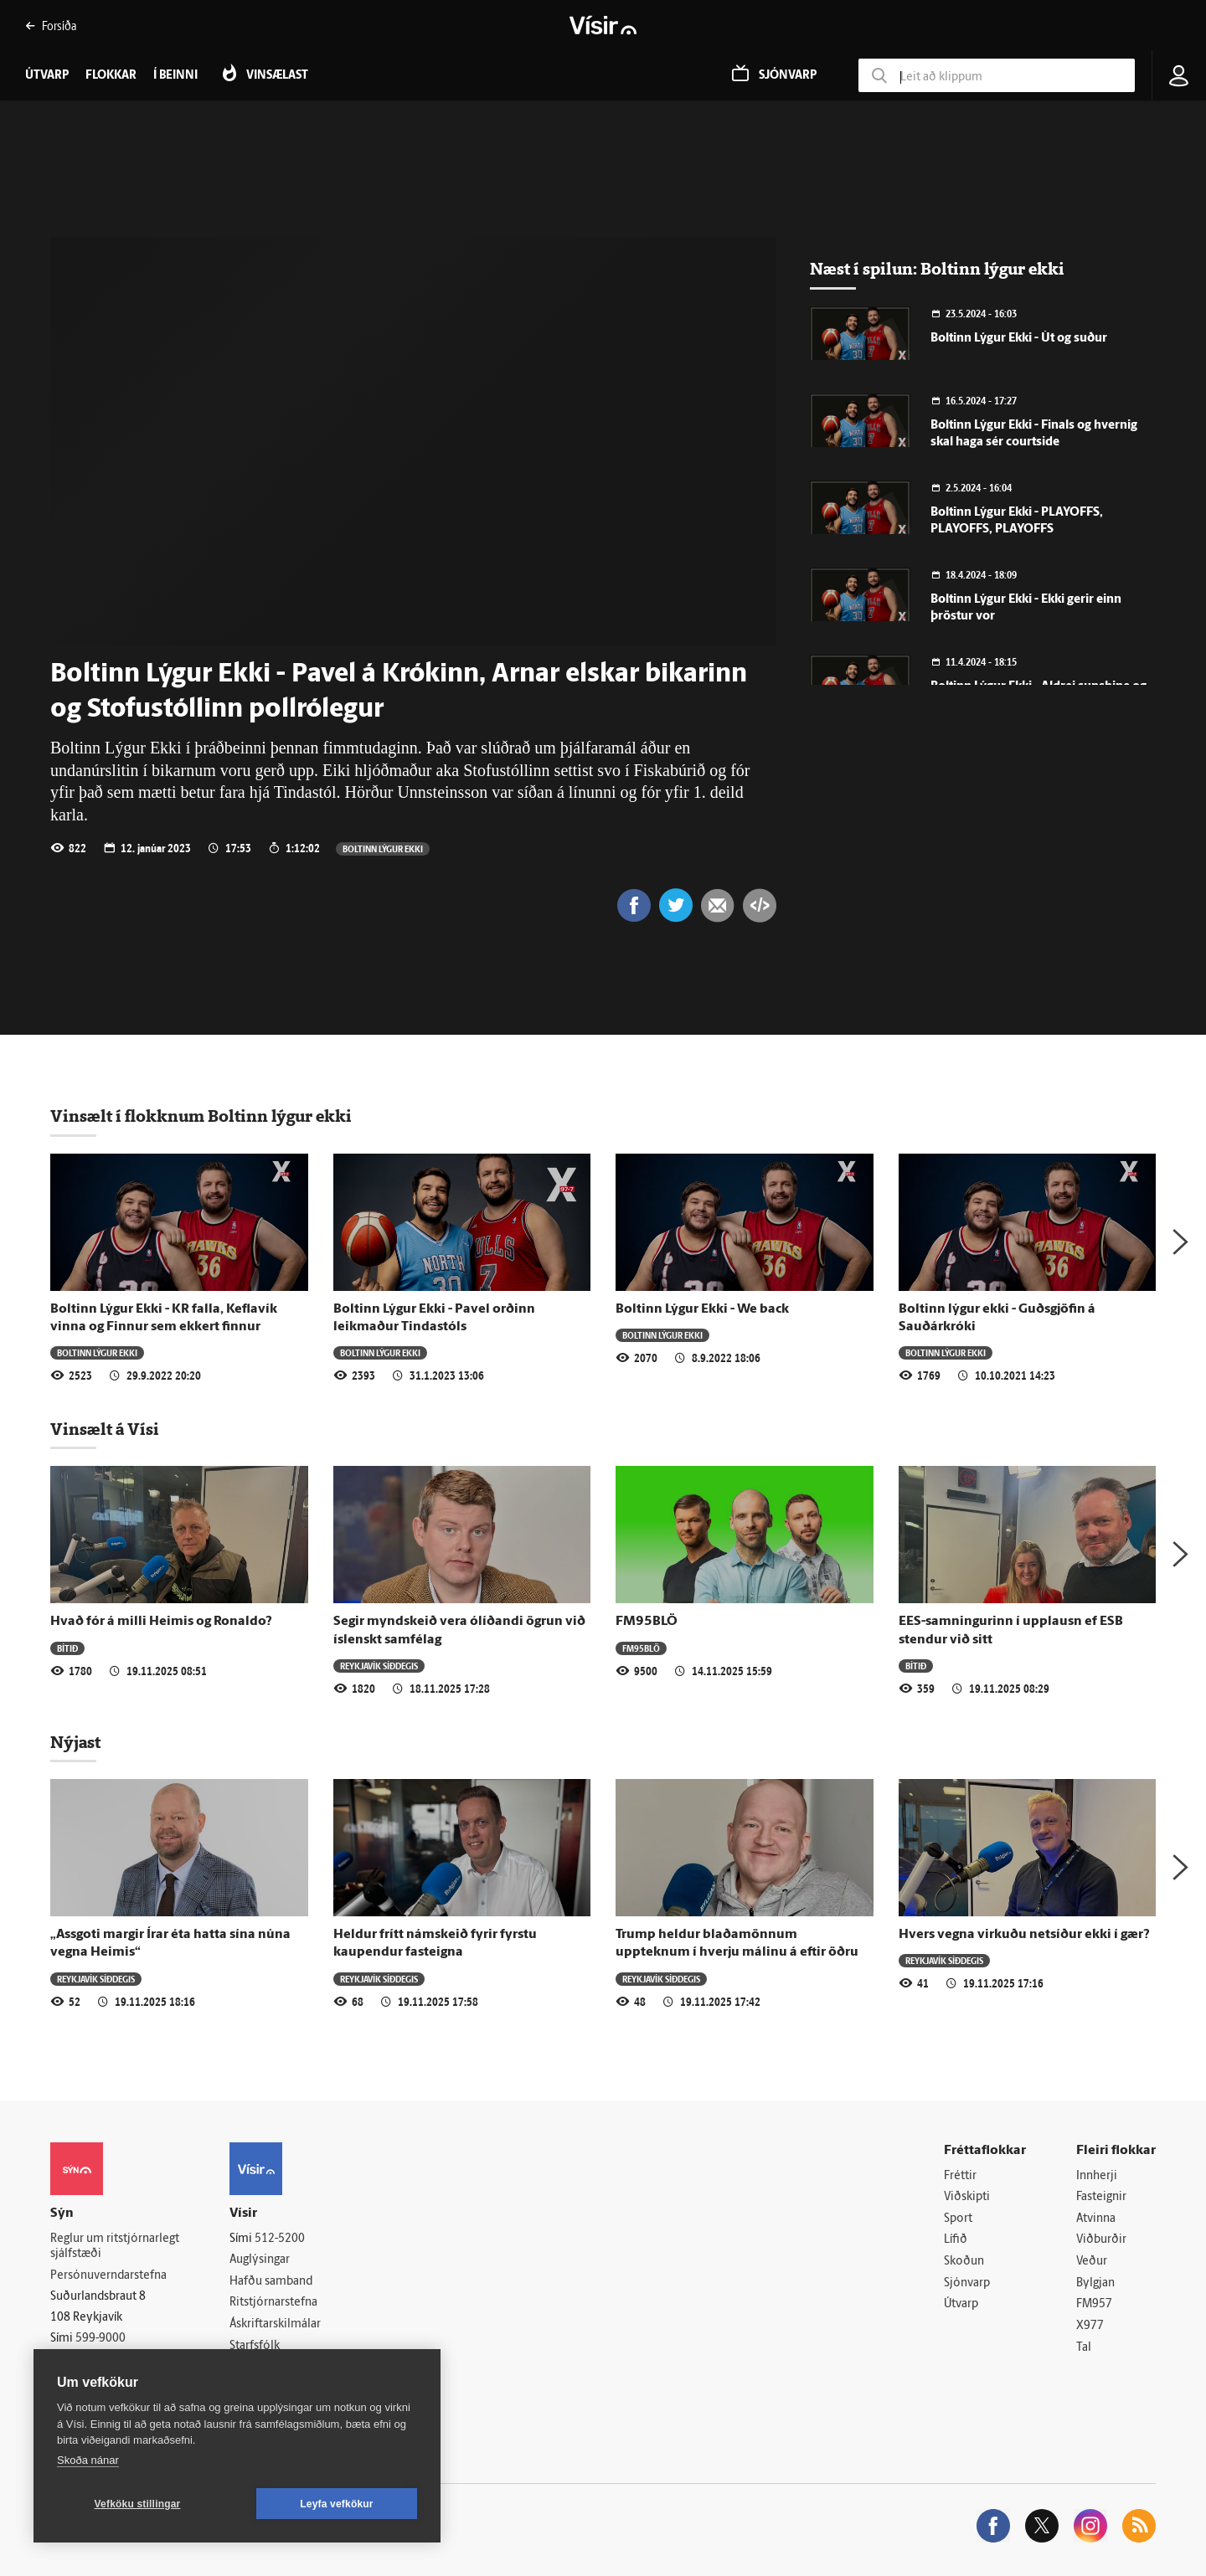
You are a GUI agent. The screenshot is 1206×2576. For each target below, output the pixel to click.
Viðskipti (967, 2197)
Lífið (955, 2240)
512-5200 (280, 2239)
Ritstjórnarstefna (273, 2302)
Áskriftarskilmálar (275, 2324)
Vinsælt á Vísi (104, 1429)
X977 (1090, 2326)
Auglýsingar (259, 2260)
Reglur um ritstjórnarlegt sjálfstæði (114, 2247)
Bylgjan (1095, 2283)
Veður (1091, 2261)
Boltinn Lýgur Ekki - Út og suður (1018, 338)
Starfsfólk (254, 2346)
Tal (1083, 2348)
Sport (958, 2219)
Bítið (67, 1648)
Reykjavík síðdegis (379, 1665)
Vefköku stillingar (138, 2504)
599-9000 (100, 2338)
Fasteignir (1101, 2197)
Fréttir (960, 2176)
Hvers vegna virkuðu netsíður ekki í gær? (1024, 1934)
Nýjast (75, 1742)
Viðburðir (1101, 2240)
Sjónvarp (967, 2283)
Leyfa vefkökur (337, 2504)
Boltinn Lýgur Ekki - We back (702, 1309)
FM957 (1094, 2304)
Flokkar (111, 75)
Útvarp (961, 2304)
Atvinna (1096, 2219)
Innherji (1096, 2176)
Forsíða (50, 25)
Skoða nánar (88, 2460)
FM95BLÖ (647, 1621)
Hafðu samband (270, 2281)
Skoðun (964, 2261)
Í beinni (175, 75)
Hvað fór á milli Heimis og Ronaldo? (161, 1621)
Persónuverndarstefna (108, 2276)
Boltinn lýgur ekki (383, 848)
